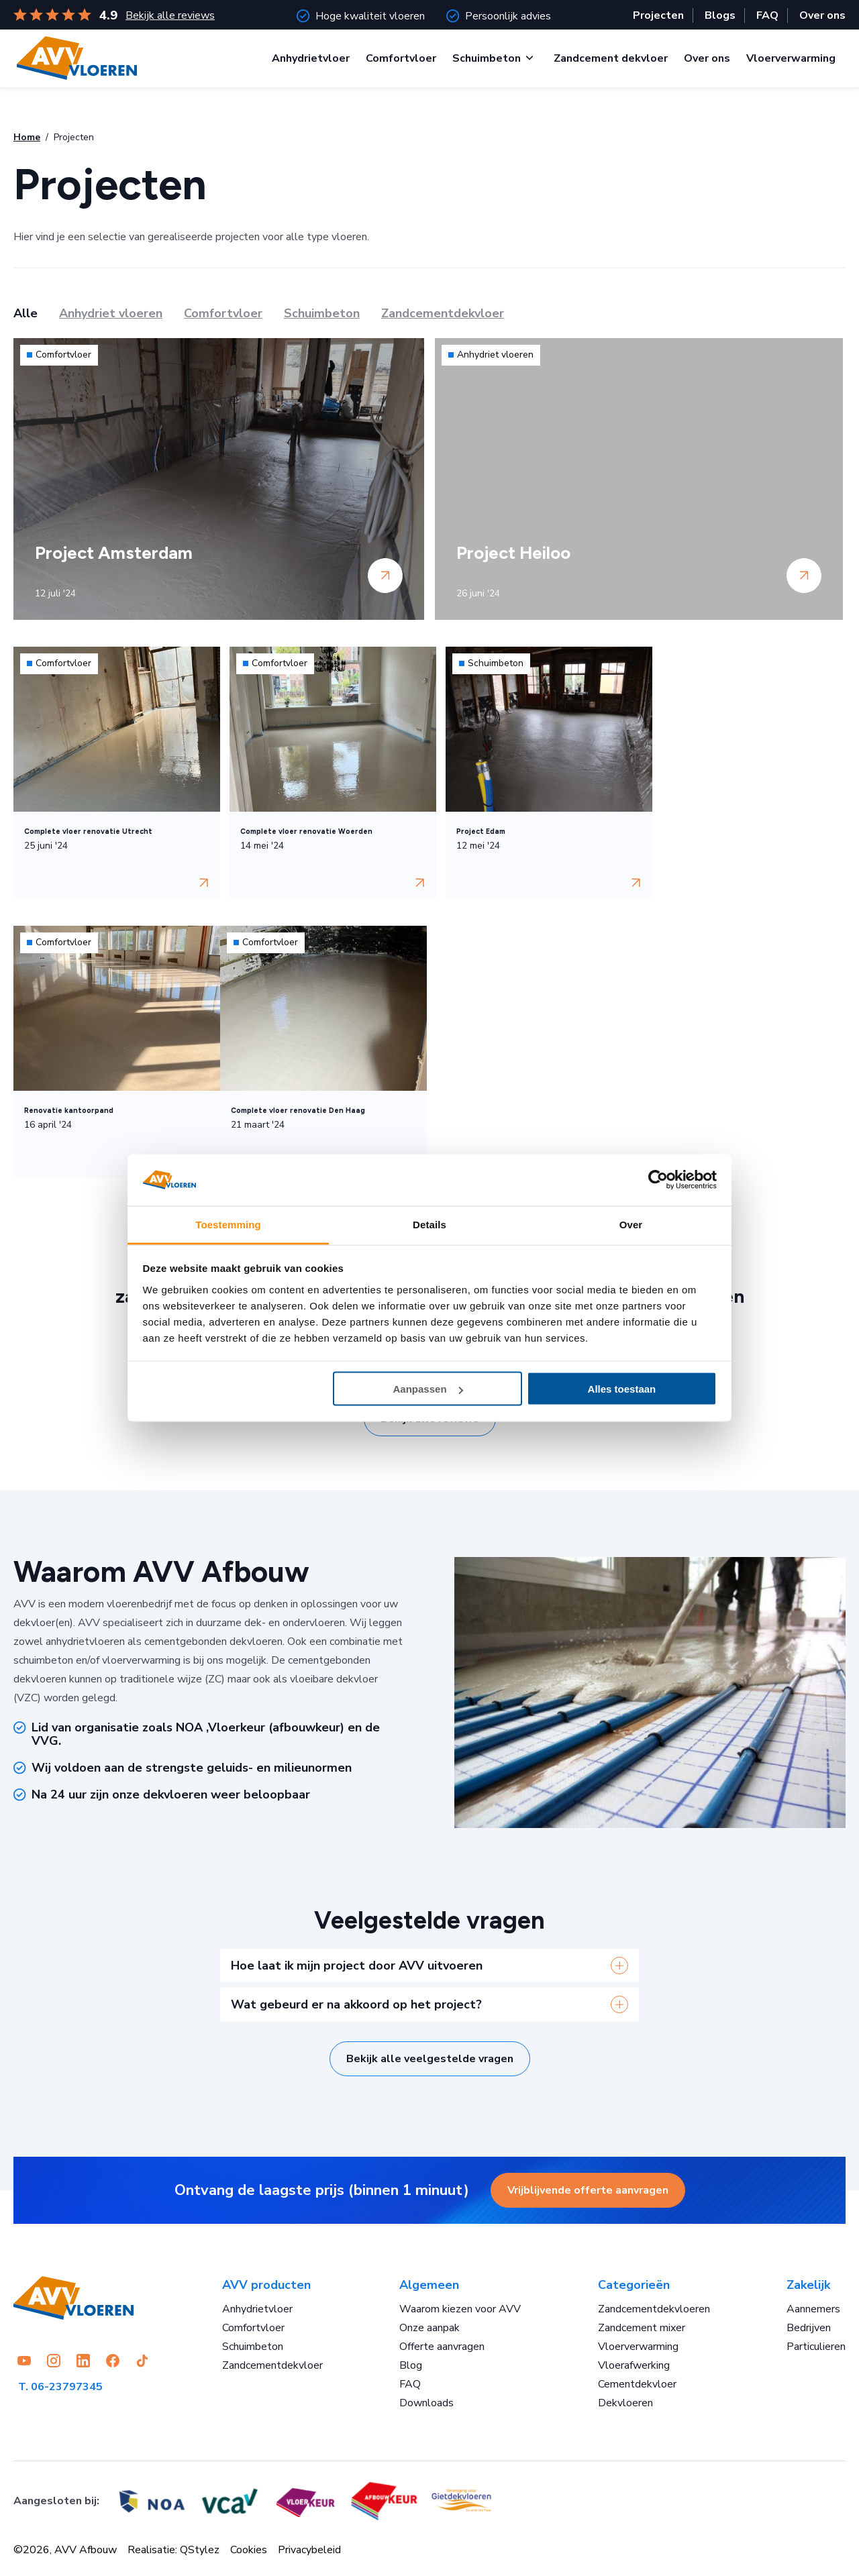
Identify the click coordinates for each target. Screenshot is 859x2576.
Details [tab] (429, 1224)
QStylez (199, 2549)
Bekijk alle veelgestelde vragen (429, 2058)
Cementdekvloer (637, 2384)
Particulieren (816, 2346)
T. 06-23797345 (60, 2386)
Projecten (658, 15)
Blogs (720, 15)
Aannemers (813, 2309)
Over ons (822, 15)
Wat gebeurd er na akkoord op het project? (356, 2004)
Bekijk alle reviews (170, 15)
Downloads (426, 2403)
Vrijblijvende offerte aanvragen (587, 2190)
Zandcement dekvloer (611, 58)
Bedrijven (809, 2327)
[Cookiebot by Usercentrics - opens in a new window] (658, 1180)
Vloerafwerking (634, 2365)
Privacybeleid (309, 2549)
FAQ (767, 15)
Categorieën (634, 2285)
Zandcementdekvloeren (654, 2309)
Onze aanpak (429, 2327)
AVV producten (266, 2285)
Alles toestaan (622, 1389)
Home (26, 137)
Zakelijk (808, 2285)
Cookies (248, 2549)
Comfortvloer (401, 58)
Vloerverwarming (791, 58)
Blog (410, 2365)
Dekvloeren (625, 2403)
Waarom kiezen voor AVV (460, 2309)
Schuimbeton (486, 58)
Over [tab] (631, 1224)
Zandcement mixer (641, 2327)
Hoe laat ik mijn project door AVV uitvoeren (357, 1965)
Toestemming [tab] (228, 1224)
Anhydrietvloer (311, 58)
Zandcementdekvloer (272, 2365)
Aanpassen (428, 1389)
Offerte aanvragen (442, 2346)
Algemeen (429, 2285)
